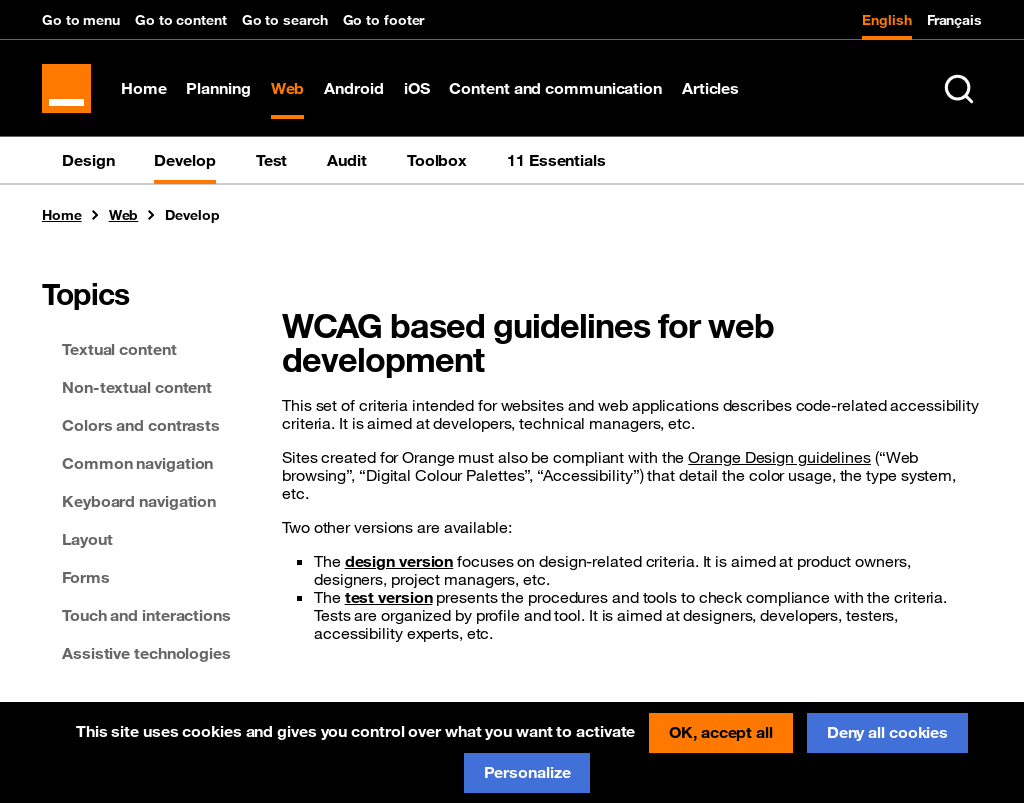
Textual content (119, 352)
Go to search (285, 20)
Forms (86, 580)
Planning (220, 90)
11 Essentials (556, 163)
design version (399, 564)
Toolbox (437, 163)
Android (355, 90)
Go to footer (384, 20)
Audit (347, 163)
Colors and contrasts (141, 428)
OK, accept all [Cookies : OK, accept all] (721, 732)
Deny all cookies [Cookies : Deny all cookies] (887, 732)
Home (145, 90)
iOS (418, 90)
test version (389, 600)
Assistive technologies (146, 656)
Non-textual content (137, 390)
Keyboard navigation (139, 504)
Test (272, 163)
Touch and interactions (146, 618)
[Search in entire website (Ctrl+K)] (959, 90)
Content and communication (557, 90)
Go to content (181, 20)
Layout (87, 542)
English (886, 20)
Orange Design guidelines (779, 460)
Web (289, 90)
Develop (184, 163)
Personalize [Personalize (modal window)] (527, 772)
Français (954, 20)
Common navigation (137, 466)
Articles (711, 90)
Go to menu (81, 20)
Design (88, 163)
